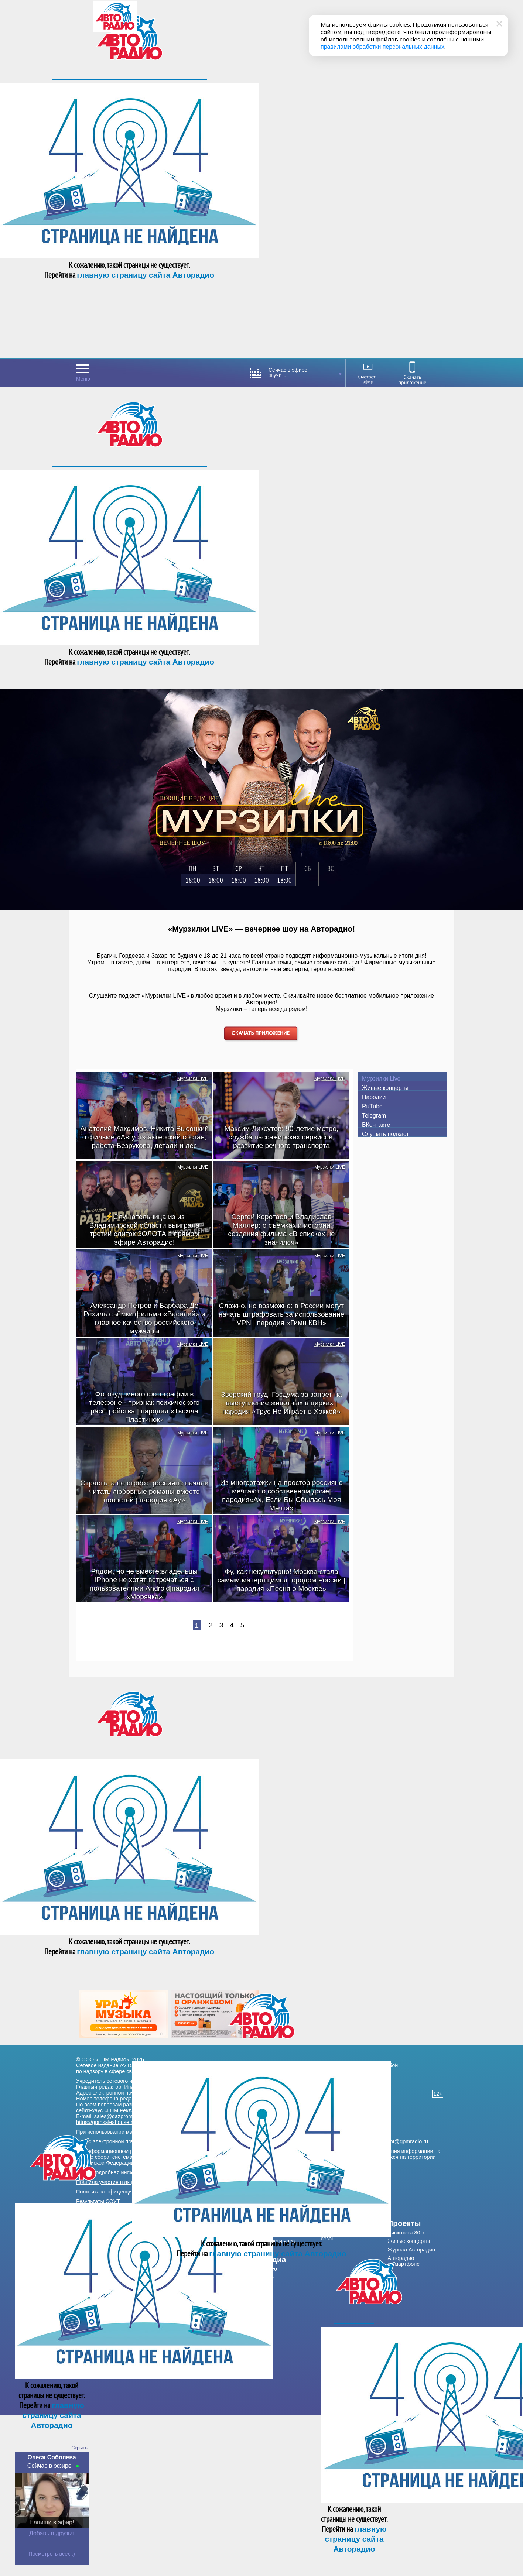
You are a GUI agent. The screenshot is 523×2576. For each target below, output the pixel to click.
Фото (268, 2277)
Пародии (374, 1097)
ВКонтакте (376, 1125)
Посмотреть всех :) (51, 2554)
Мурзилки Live (381, 1079)
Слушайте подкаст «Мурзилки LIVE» (139, 995)
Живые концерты (385, 1088)
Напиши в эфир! (52, 2522)
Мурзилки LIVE (192, 1078)
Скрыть (79, 2447)
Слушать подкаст (385, 1134)
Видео (269, 2269)
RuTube (372, 1106)
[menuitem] (291, 2259)
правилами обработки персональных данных (382, 47)
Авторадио (403, 2261)
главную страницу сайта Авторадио (145, 275)
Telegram (374, 1115)
